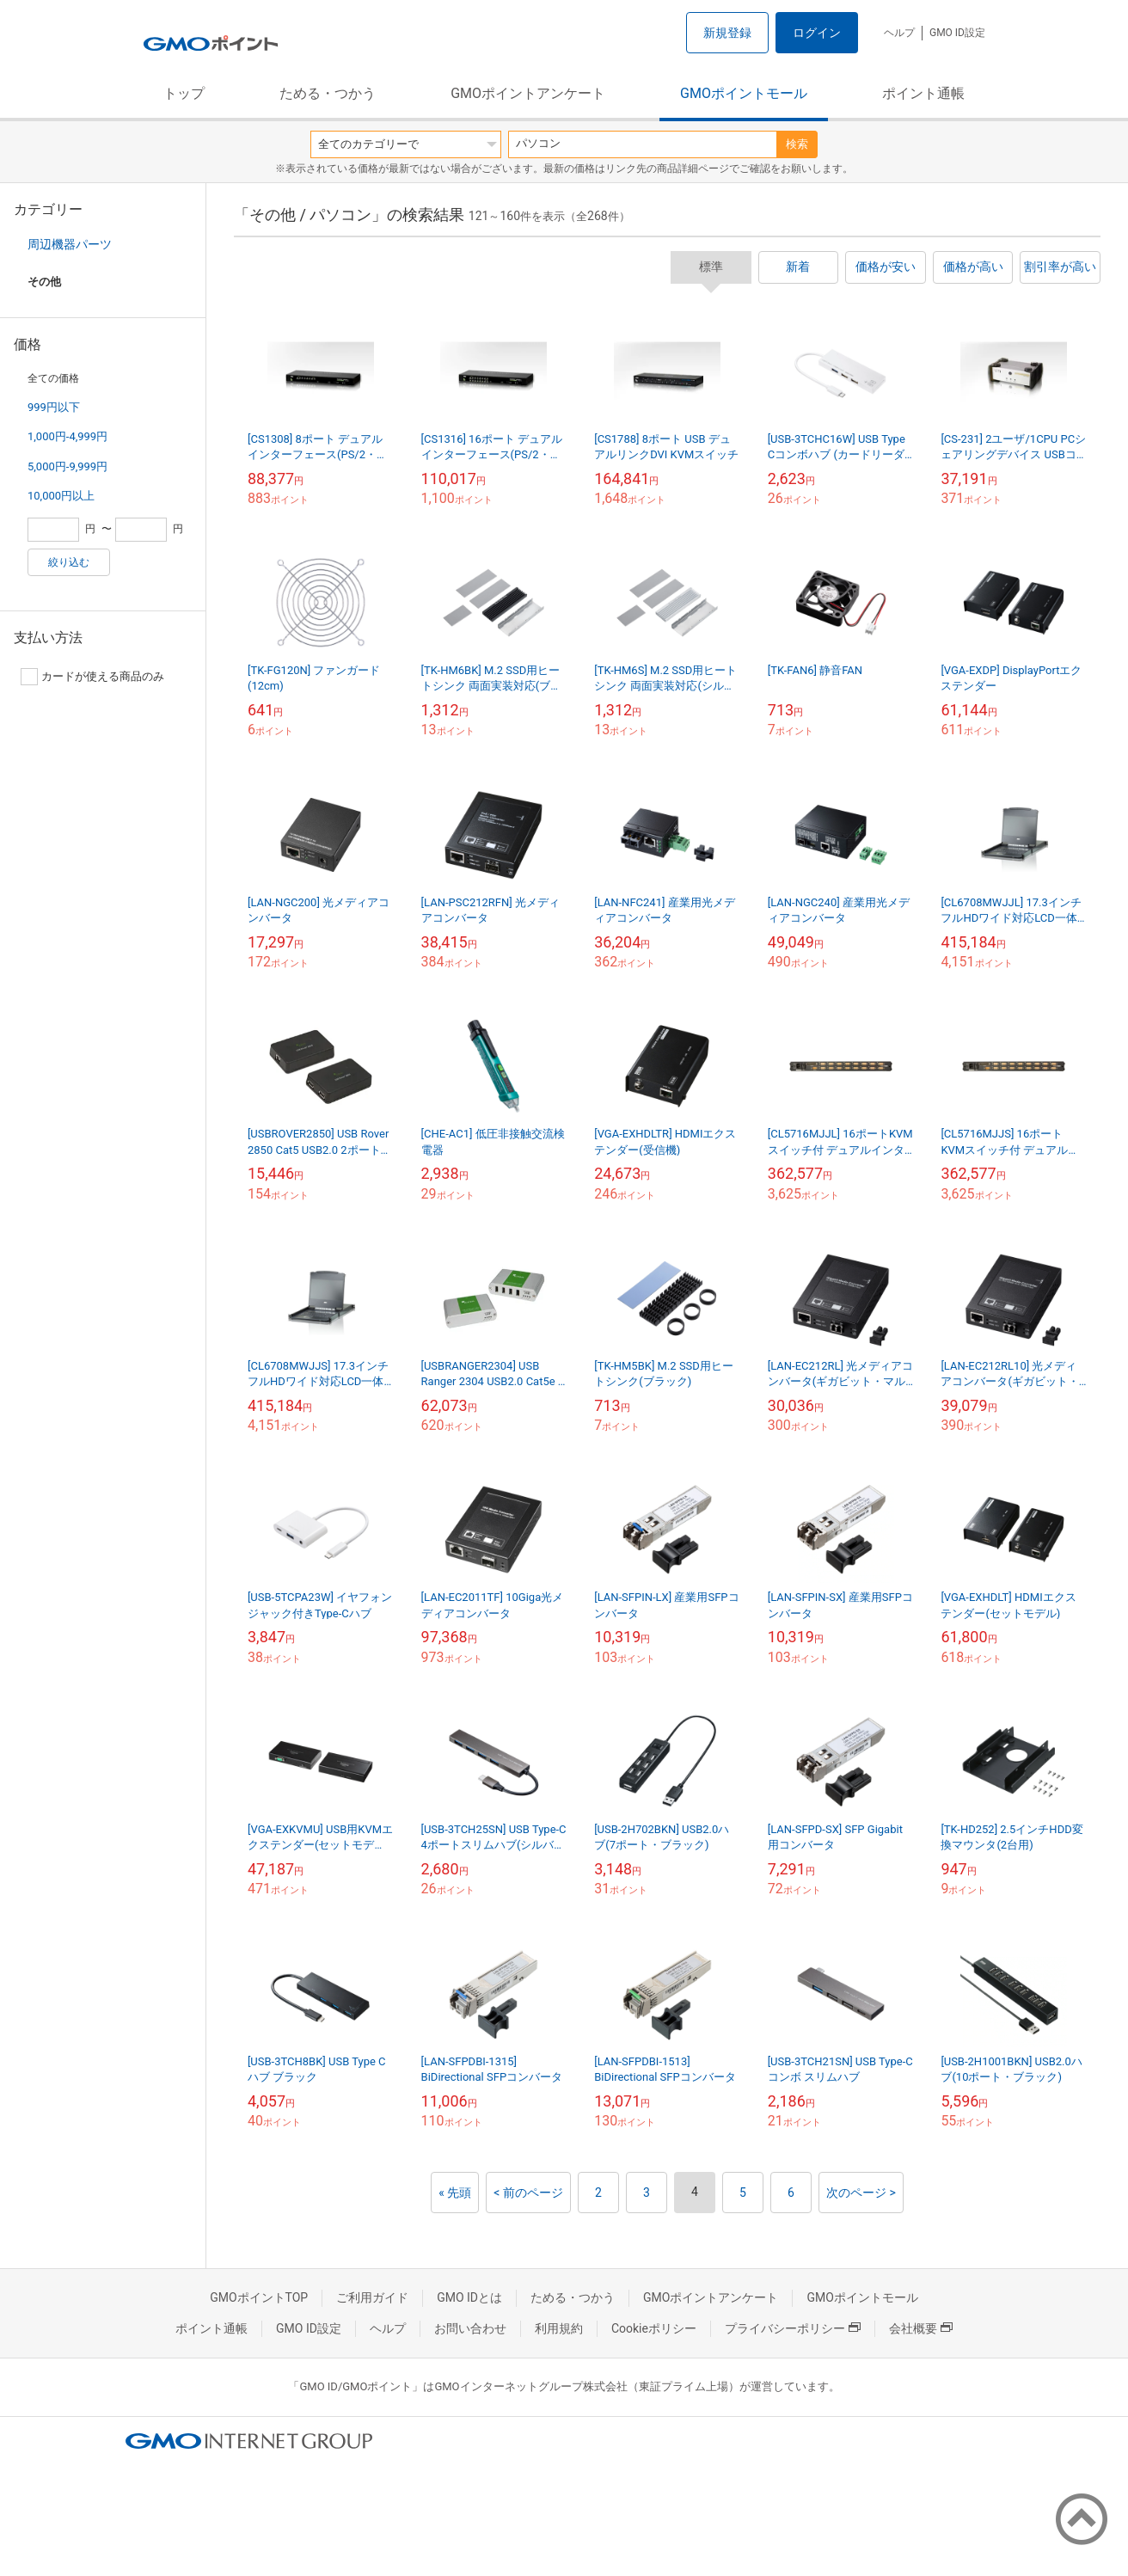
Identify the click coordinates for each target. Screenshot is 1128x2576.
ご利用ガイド (372, 2297)
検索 (797, 144)
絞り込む (68, 562)
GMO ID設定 (957, 33)
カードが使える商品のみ (92, 676)
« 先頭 (454, 2192)
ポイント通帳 (923, 93)
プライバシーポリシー (793, 2328)
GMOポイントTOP (259, 2297)
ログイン (817, 33)
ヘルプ (899, 33)
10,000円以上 (61, 495)
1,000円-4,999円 (67, 436)
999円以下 (54, 407)
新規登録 (727, 33)
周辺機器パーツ (70, 244)
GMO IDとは (469, 2297)
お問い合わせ (470, 2328)
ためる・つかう (327, 93)
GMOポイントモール (743, 93)
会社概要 (921, 2328)
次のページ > (861, 2192)
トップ (184, 93)
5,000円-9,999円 (67, 466)
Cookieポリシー (653, 2328)
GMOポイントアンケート (528, 93)
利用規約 (559, 2328)
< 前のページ (528, 2192)
